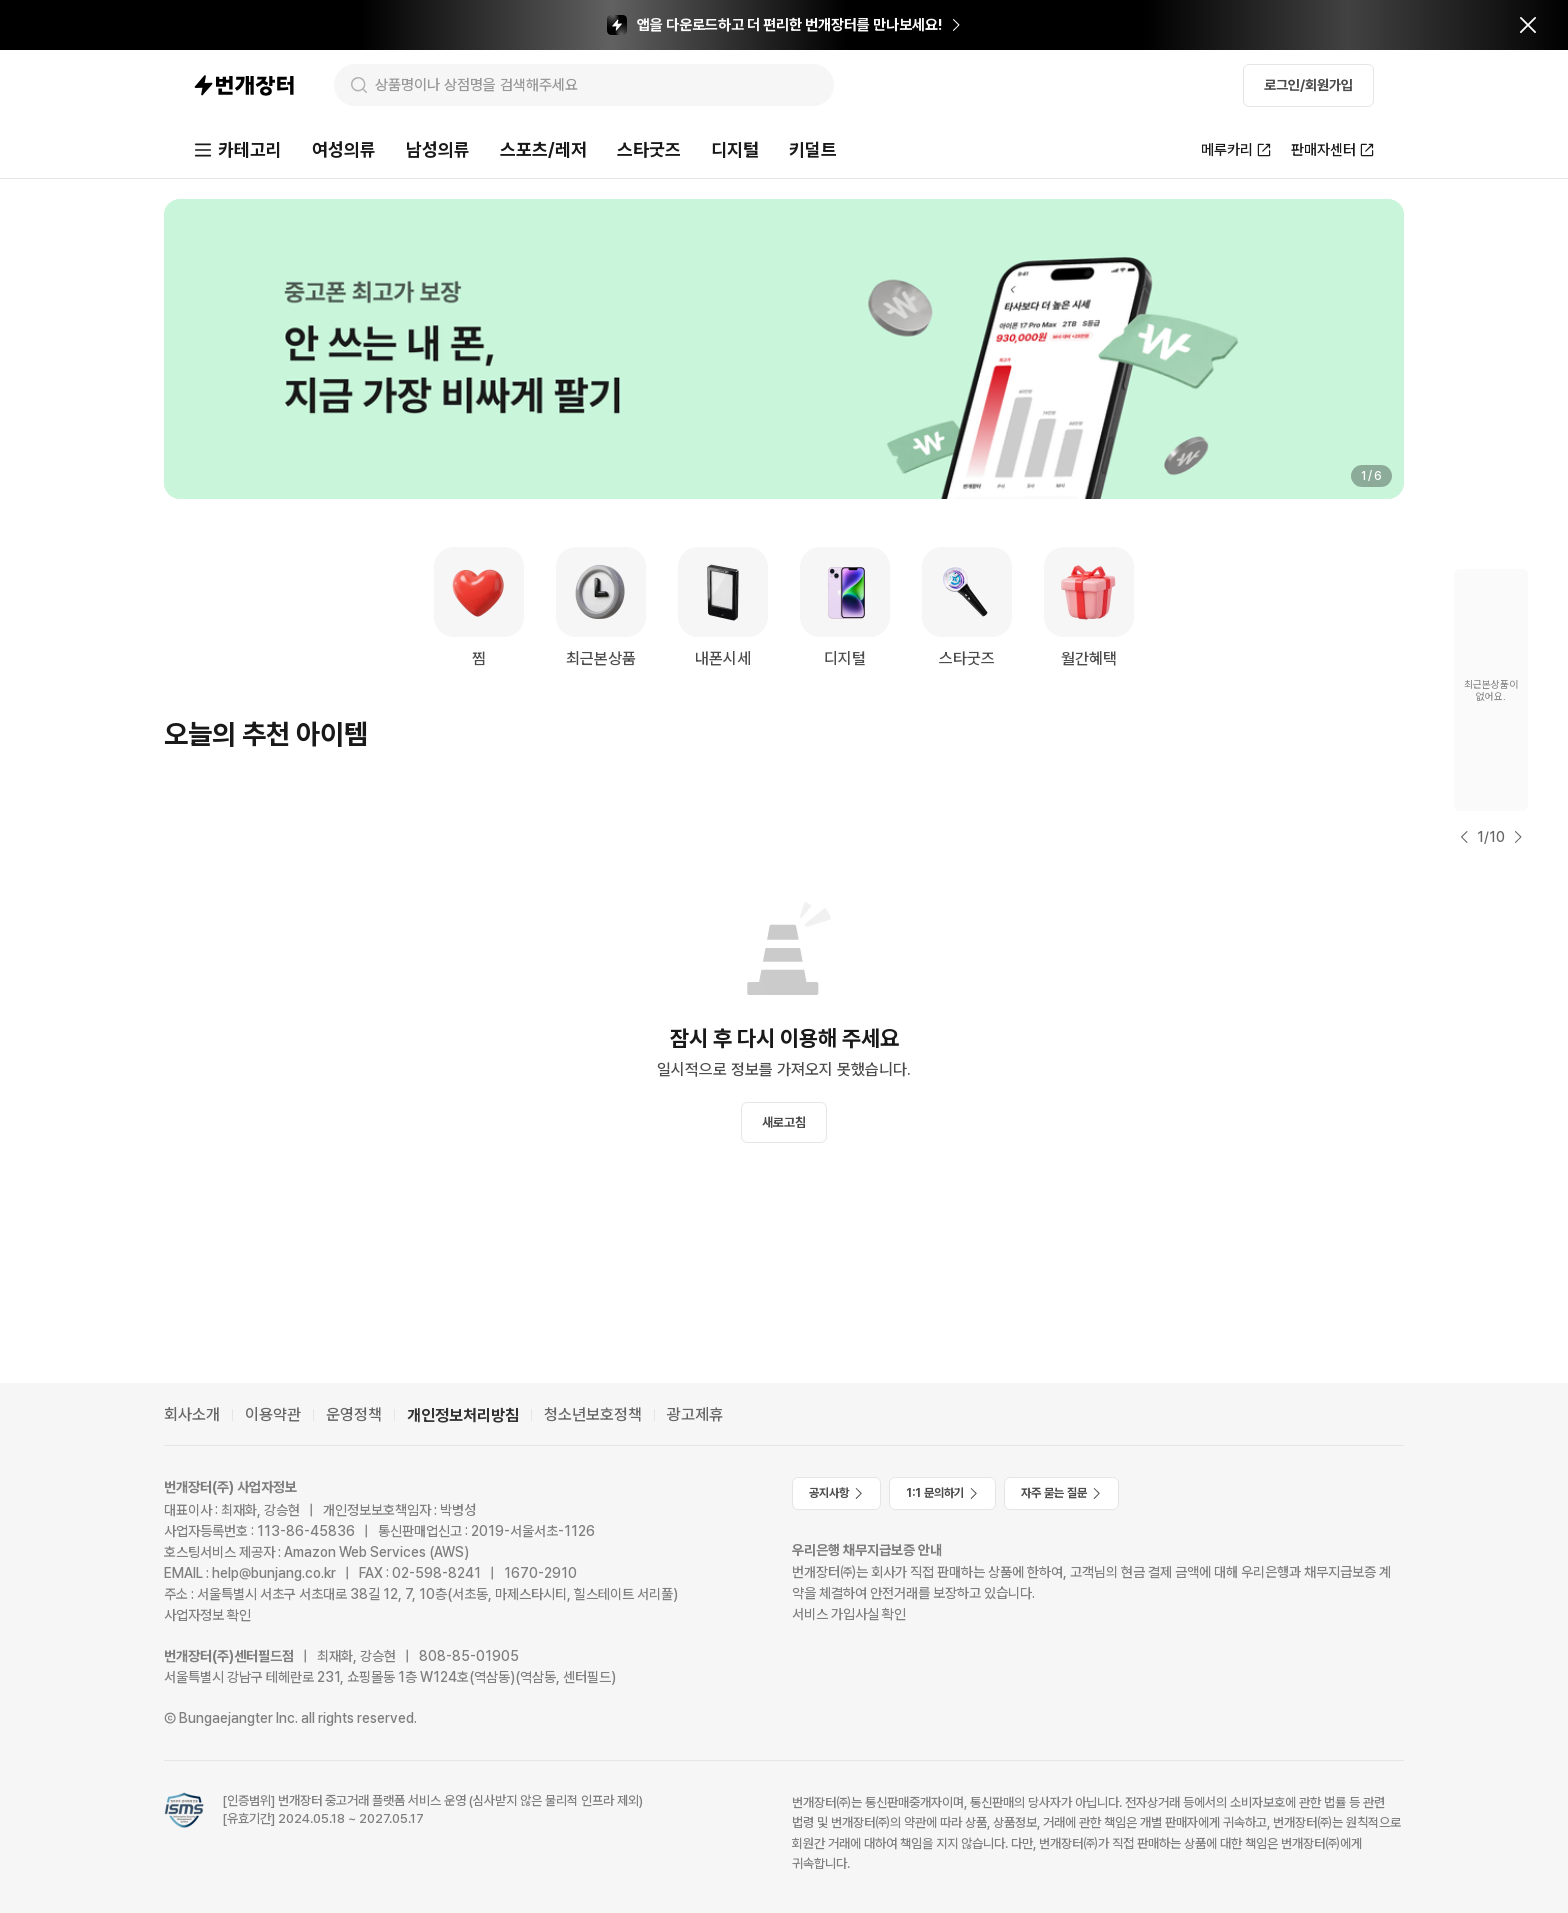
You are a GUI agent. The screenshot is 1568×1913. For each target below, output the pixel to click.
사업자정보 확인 (207, 1615)
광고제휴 (695, 1414)
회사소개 (192, 1414)
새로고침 (784, 1122)
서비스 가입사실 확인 (849, 1614)
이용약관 (273, 1414)
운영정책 (354, 1414)
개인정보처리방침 (463, 1415)
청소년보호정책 (593, 1414)
